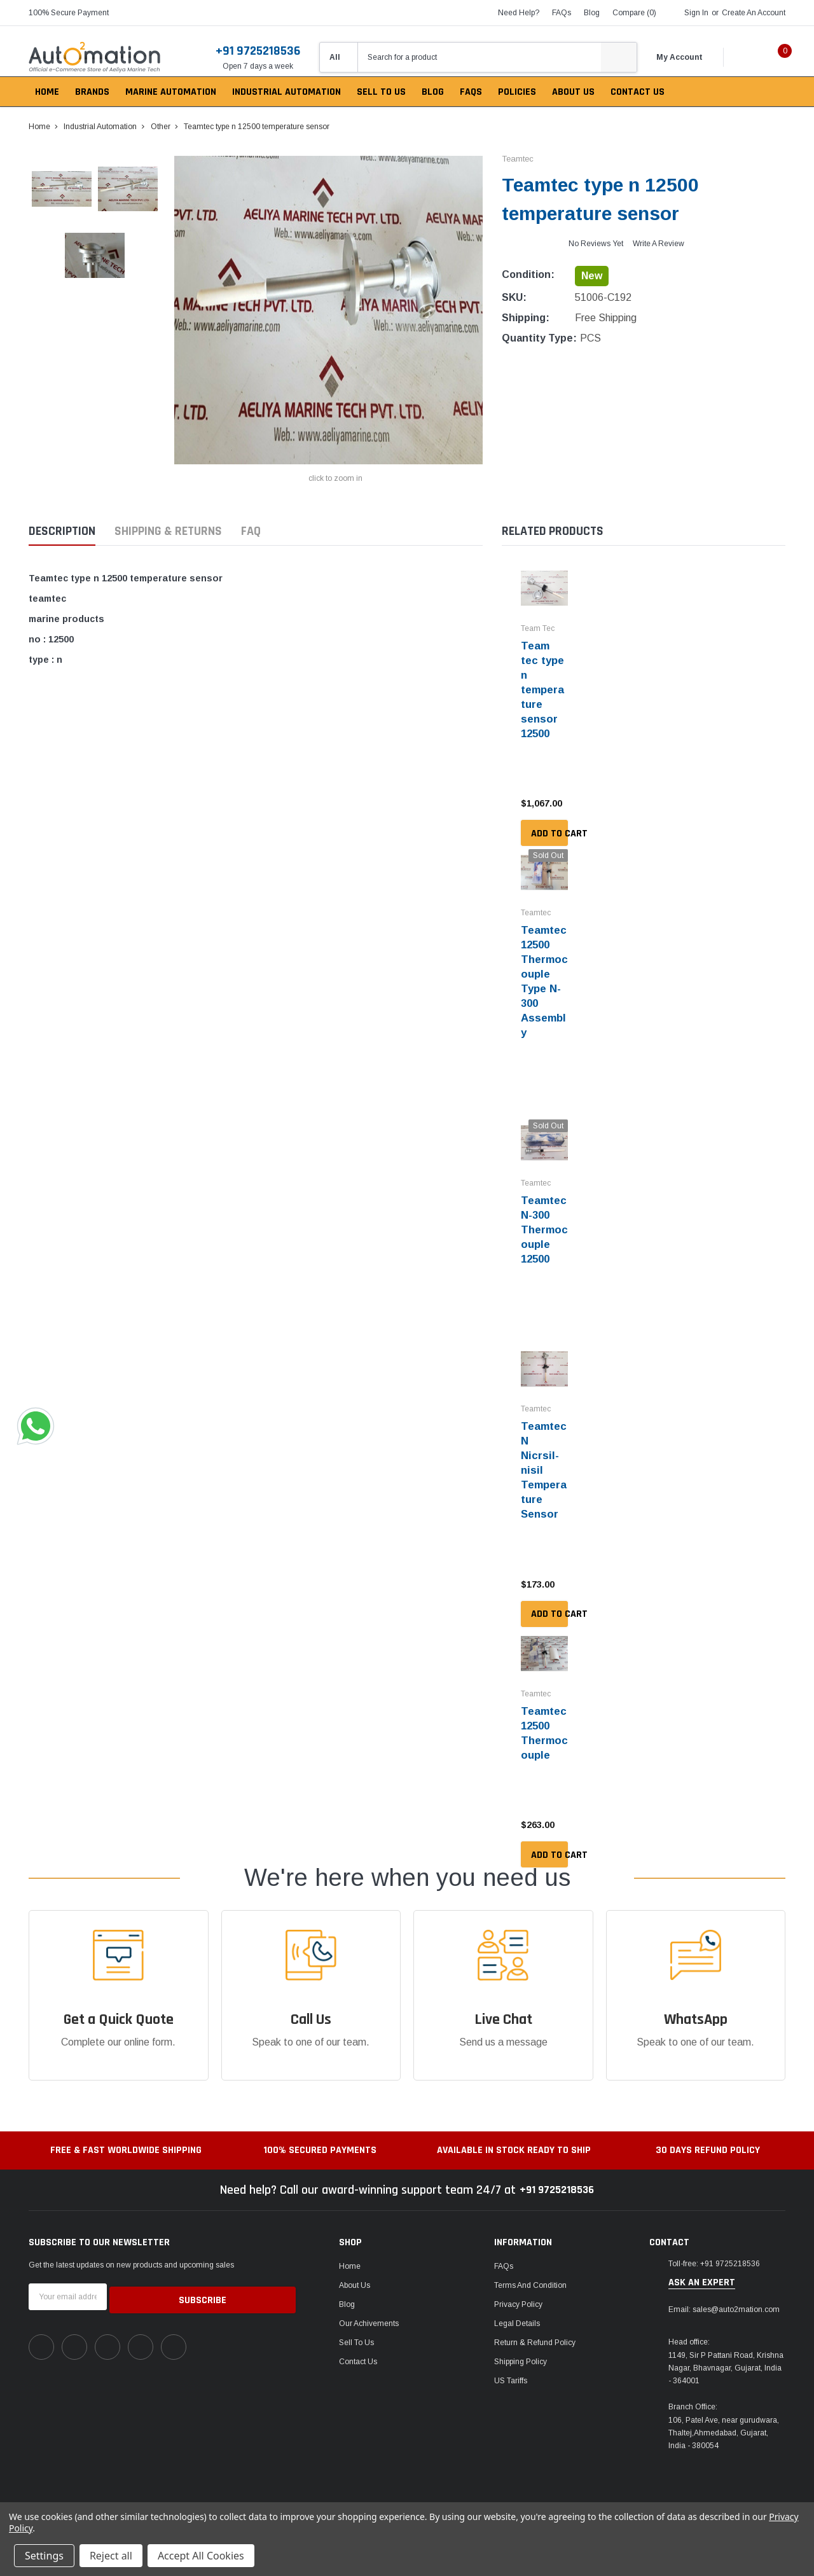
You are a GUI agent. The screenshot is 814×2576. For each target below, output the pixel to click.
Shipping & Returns (168, 531)
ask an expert (701, 2265)
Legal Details (517, 2306)
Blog (347, 2287)
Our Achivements (369, 2306)
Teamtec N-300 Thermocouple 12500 (542, 1219)
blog (592, 13)
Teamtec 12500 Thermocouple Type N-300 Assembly (543, 975)
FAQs (561, 13)
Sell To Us (356, 2325)
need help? (518, 13)
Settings (44, 2556)
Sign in (696, 13)
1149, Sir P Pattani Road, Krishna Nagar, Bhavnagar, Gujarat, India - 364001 (725, 2351)
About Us (354, 2268)
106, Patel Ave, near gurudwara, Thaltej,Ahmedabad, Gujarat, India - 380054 (723, 2416)
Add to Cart (549, 829)
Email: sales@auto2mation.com (724, 2292)
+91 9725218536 (258, 51)
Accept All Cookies (201, 2556)
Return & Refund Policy (535, 2325)
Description (62, 531)
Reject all (111, 2556)
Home (350, 2249)
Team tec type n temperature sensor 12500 (544, 687)
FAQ (251, 531)
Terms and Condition (530, 2268)
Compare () (634, 12)
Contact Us (358, 2344)
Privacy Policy (518, 2287)
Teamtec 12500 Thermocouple (542, 1716)
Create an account (753, 13)
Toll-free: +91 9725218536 (714, 2246)
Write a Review (658, 243)
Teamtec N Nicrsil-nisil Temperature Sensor (542, 1456)
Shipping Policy (520, 2344)
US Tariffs (510, 2363)
